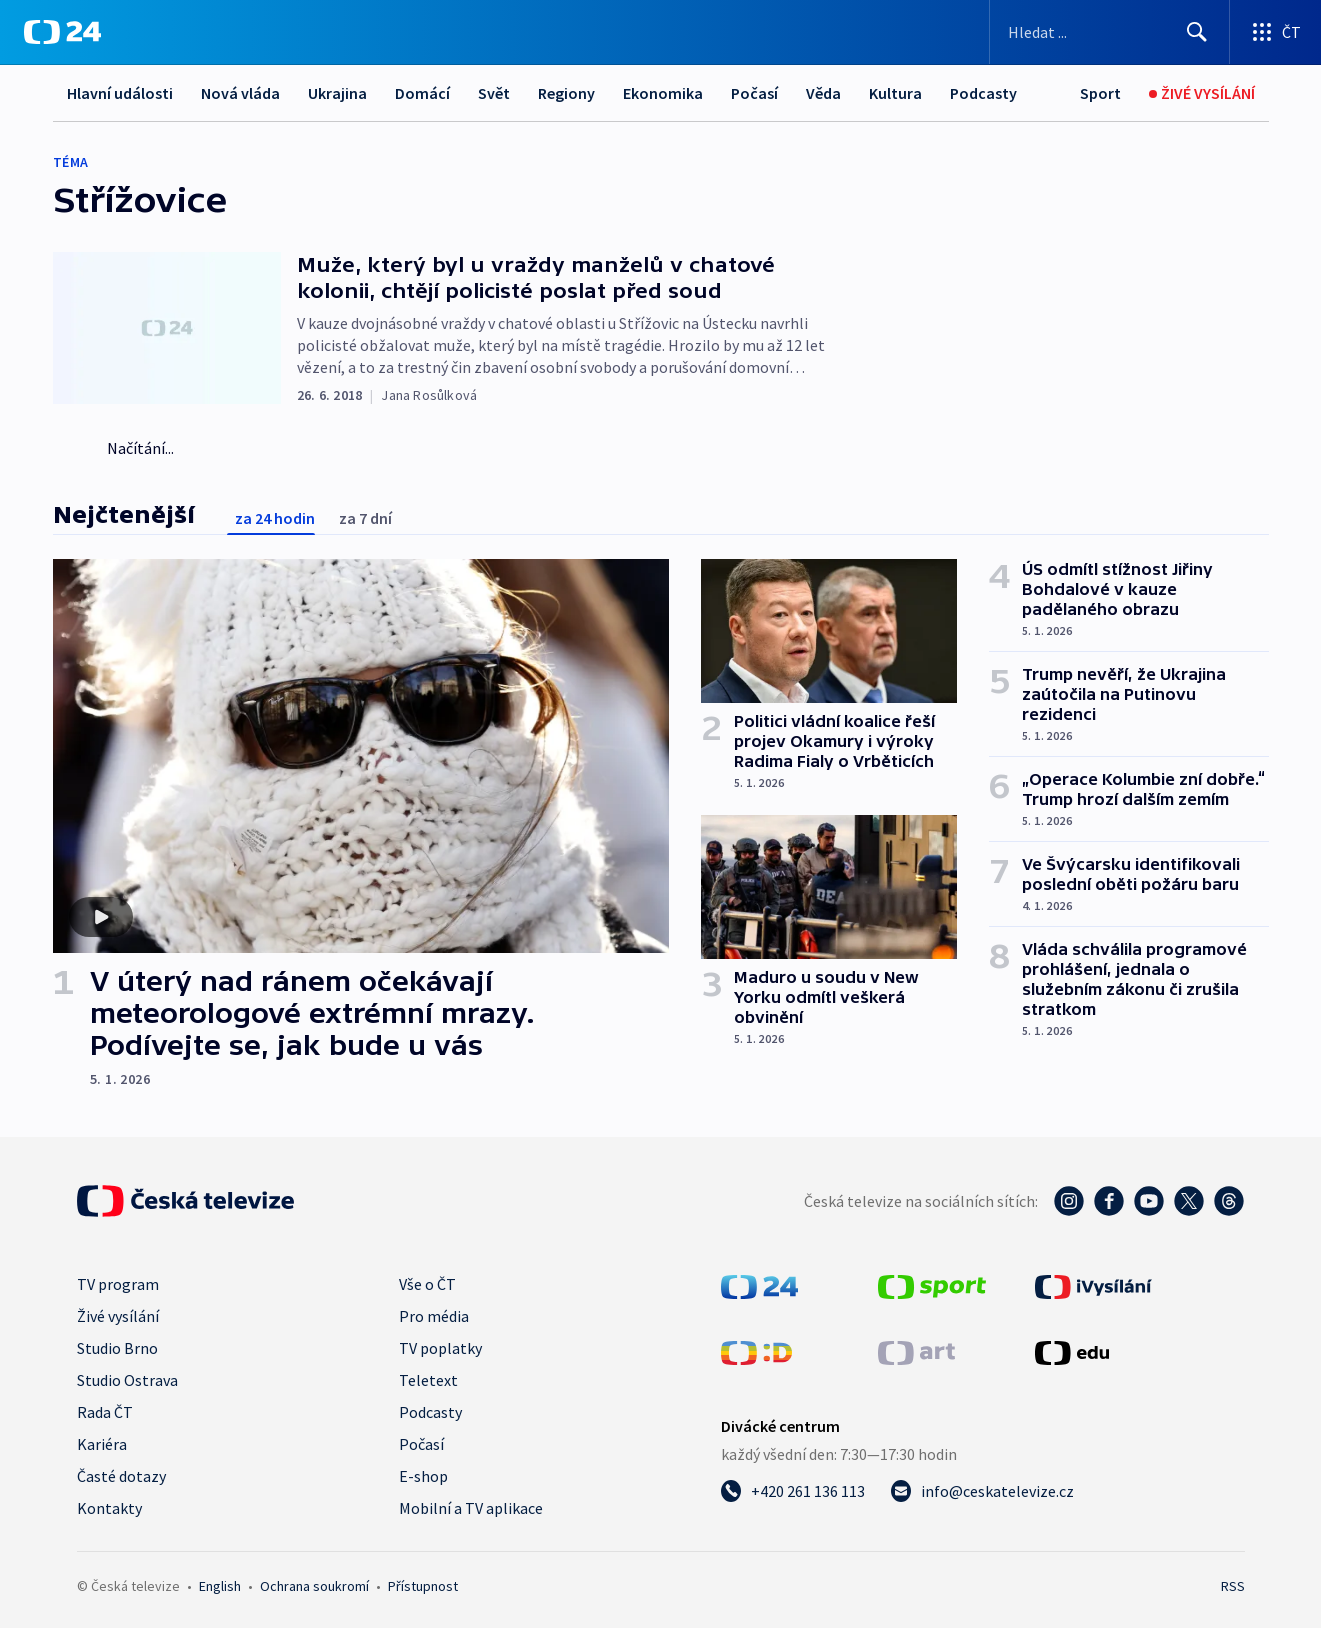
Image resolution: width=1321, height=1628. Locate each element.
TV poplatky (440, 1348)
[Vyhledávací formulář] (1109, 32)
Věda (823, 93)
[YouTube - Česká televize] (1149, 1201)
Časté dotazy (121, 1476)
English (220, 1586)
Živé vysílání (118, 1316)
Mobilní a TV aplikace (471, 1508)
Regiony (566, 93)
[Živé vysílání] (1202, 93)
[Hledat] (1197, 32)
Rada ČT (105, 1412)
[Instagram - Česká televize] (1069, 1201)
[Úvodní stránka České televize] (186, 1201)
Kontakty (109, 1508)
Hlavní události (120, 93)
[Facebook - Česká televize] (1109, 1201)
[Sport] (1100, 93)
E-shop (423, 1476)
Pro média (434, 1316)
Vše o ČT (427, 1284)
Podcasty (983, 93)
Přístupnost (423, 1586)
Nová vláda (240, 93)
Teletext (428, 1380)
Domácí (422, 93)
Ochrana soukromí (314, 1586)
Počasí (754, 93)
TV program (118, 1284)
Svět (494, 93)
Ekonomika (663, 93)
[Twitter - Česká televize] (1189, 1201)
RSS (1233, 1586)
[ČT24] (62, 32)
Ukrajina (337, 93)
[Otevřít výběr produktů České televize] (1275, 32)
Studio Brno (117, 1348)
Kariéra (102, 1444)
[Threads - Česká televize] (1229, 1201)
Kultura (895, 93)
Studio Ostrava (127, 1380)
